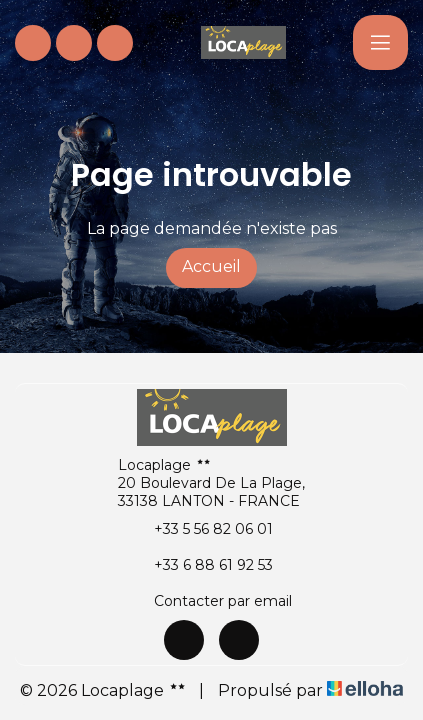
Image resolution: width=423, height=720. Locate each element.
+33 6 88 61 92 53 (202, 565)
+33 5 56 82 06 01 (202, 529)
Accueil (211, 266)
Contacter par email (211, 601)
